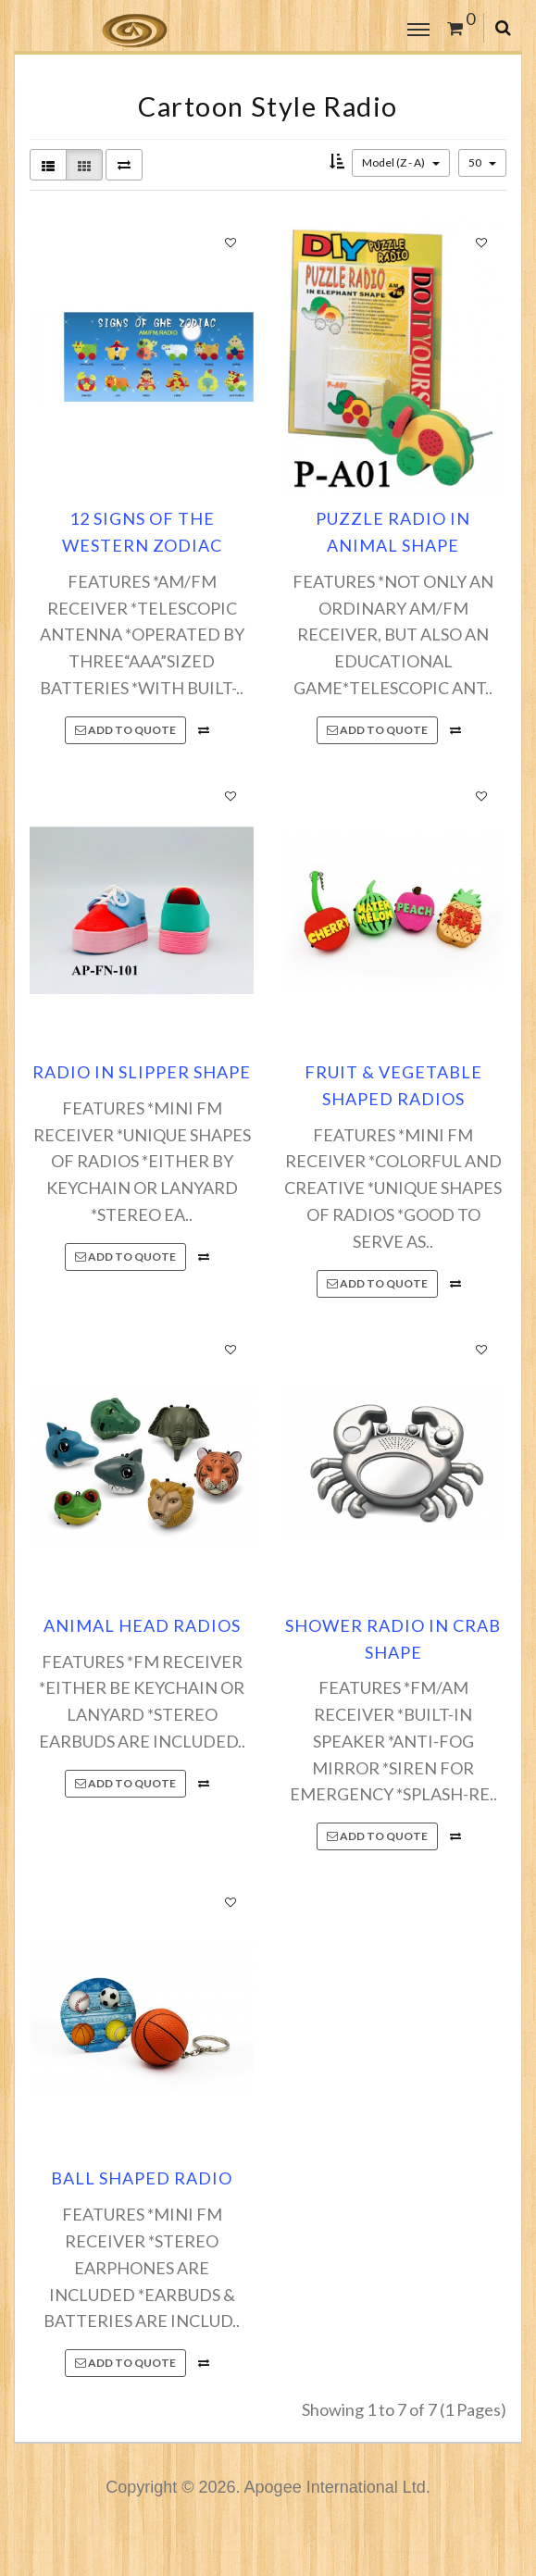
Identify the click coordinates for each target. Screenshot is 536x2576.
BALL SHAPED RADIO (141, 2178)
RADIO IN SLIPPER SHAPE (141, 1072)
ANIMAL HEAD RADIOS (142, 1625)
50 (482, 162)
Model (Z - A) (401, 162)
